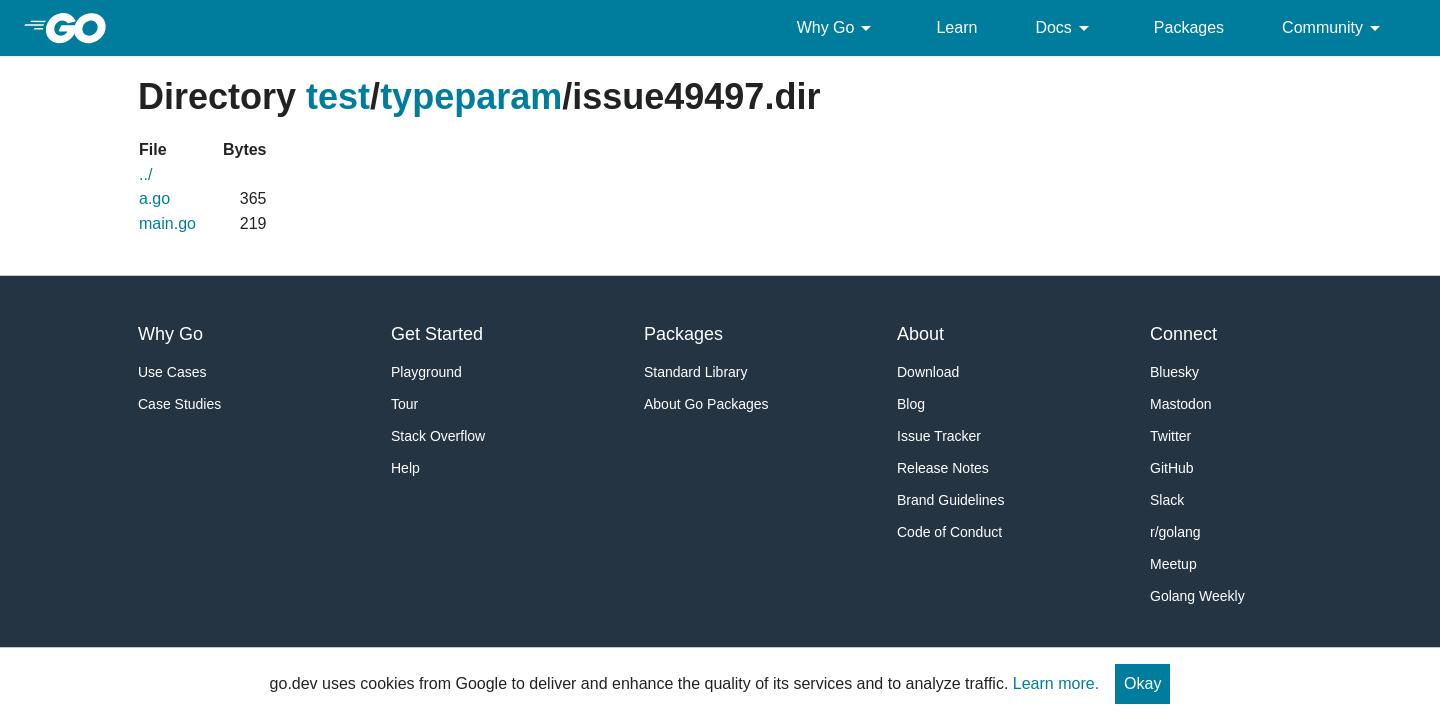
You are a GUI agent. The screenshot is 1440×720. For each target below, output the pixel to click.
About (920, 334)
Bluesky (1174, 372)
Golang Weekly (1197, 596)
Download (928, 372)
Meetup (1173, 564)
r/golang (1175, 532)
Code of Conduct (949, 532)
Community (1334, 28)
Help (405, 468)
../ (145, 174)
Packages (1189, 27)
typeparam (471, 96)
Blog (911, 404)
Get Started (437, 334)
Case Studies (179, 404)
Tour (404, 404)
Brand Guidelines (950, 500)
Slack (1167, 500)
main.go (167, 223)
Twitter (1170, 436)
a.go (154, 198)
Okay (1142, 683)
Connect (1183, 334)
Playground (426, 372)
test (338, 96)
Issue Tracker (939, 436)
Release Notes (943, 468)
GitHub (1172, 468)
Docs (1065, 28)
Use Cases (172, 372)
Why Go (838, 28)
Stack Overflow (438, 436)
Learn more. (1056, 683)
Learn (956, 27)
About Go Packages (706, 404)
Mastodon (1180, 404)
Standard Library (696, 372)
